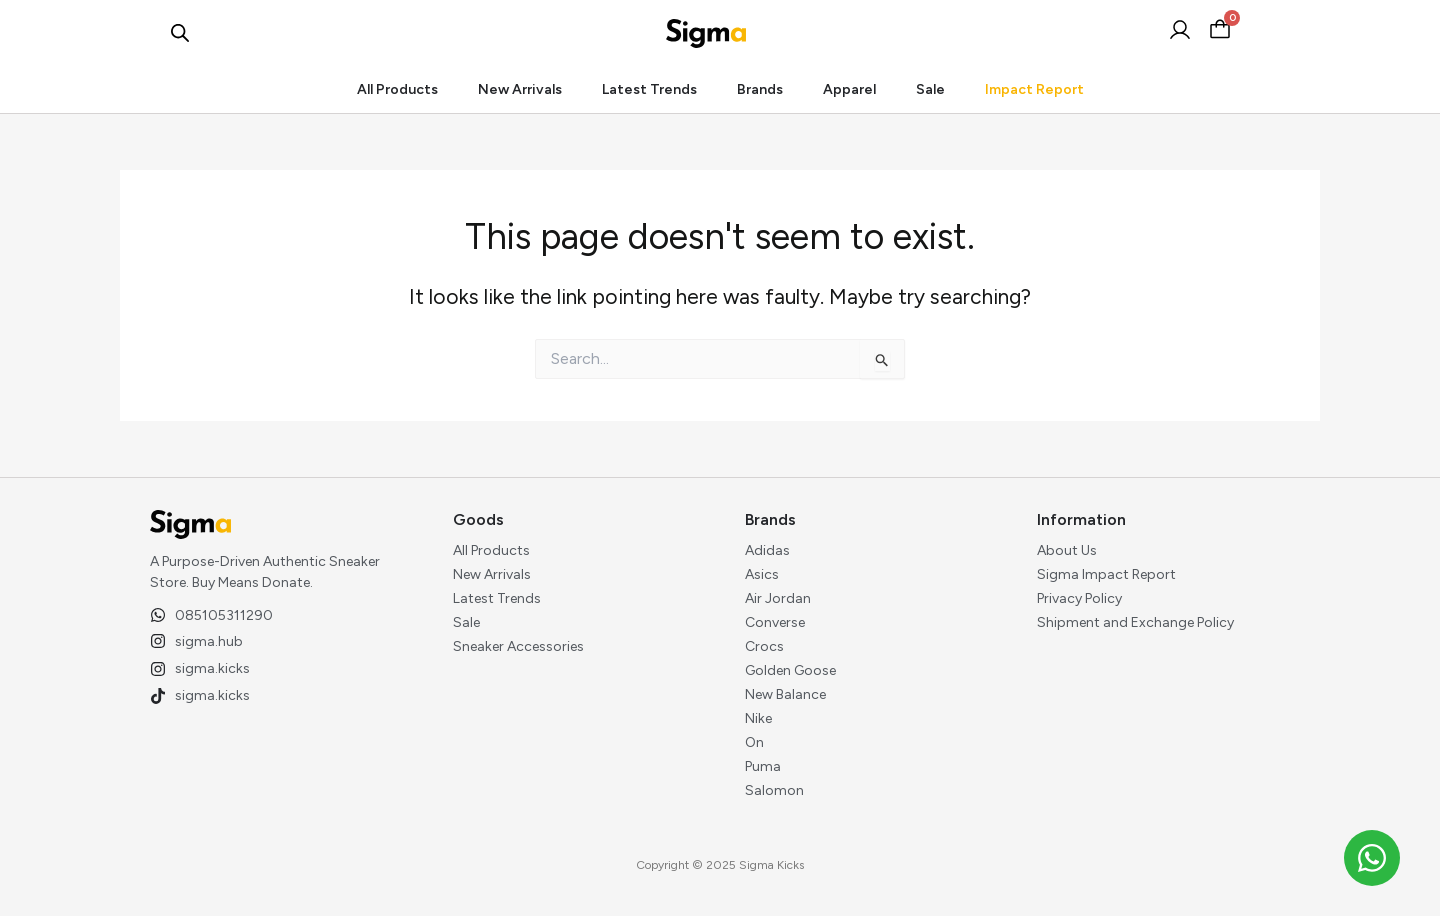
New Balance (785, 694)
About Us (1067, 550)
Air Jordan (778, 598)
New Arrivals (520, 89)
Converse (775, 622)
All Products (397, 89)
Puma (763, 766)
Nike (758, 718)
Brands (760, 89)
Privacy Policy (1079, 598)
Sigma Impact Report (1106, 574)
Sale (930, 89)
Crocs (764, 646)
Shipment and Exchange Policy (1135, 622)
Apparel (849, 89)
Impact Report (1034, 89)
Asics (762, 574)
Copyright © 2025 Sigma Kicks (720, 865)
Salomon (774, 790)
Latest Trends (649, 89)
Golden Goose (790, 670)
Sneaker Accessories (518, 646)
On (754, 742)
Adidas (767, 550)
